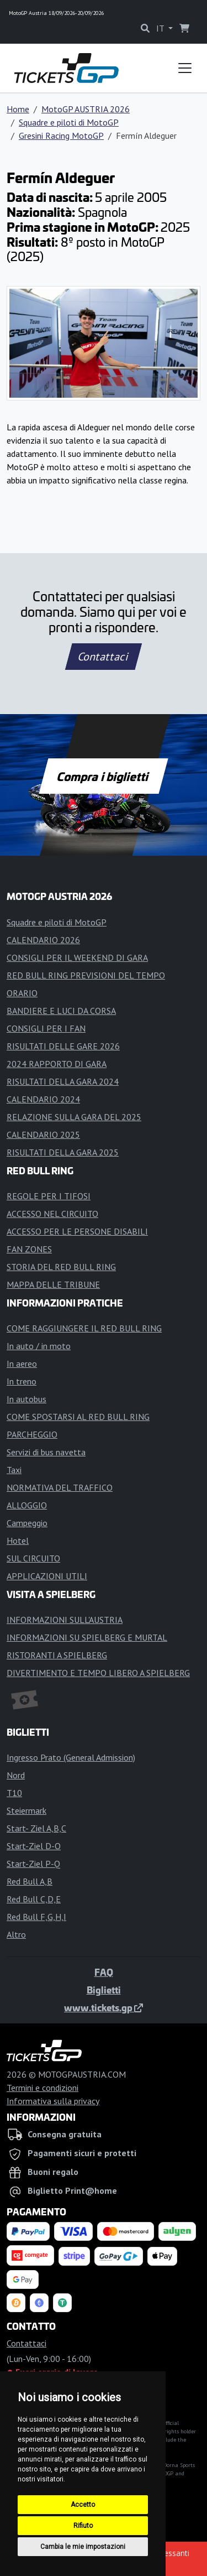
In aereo (22, 1363)
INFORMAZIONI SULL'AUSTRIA (65, 1619)
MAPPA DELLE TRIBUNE (53, 1284)
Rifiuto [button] (83, 2526)
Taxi (14, 1469)
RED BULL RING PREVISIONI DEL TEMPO (86, 975)
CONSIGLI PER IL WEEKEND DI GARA (77, 957)
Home (18, 109)
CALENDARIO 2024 (43, 1099)
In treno (21, 1381)
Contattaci (103, 656)
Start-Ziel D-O (34, 1845)
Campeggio (27, 1522)
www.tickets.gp (103, 2007)
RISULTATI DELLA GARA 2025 (63, 1152)
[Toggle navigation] (184, 68)
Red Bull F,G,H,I (36, 1916)
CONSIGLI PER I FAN (46, 1028)
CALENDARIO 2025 (43, 1134)
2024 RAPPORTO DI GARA (57, 1063)
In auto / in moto (39, 1345)
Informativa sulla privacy (53, 2100)
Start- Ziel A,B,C (36, 1828)
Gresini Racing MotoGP (61, 135)
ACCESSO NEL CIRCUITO (52, 1213)
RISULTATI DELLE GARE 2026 (63, 1046)
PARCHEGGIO (32, 1434)
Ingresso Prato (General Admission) (71, 1757)
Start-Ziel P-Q (33, 1863)
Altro (16, 1934)
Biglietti (104, 1989)
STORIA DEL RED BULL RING (61, 1266)
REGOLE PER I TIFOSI (49, 1195)
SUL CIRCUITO (33, 1558)
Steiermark (26, 1810)
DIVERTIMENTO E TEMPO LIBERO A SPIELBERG (98, 1672)
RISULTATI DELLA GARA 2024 (63, 1081)
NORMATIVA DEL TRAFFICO (60, 1487)
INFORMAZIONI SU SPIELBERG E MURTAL (87, 1637)
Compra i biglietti (103, 776)
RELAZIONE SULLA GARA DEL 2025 (74, 1116)
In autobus (26, 1398)
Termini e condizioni (42, 2087)
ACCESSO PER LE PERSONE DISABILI (77, 1231)
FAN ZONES (29, 1249)
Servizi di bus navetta (46, 1452)
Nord (16, 1775)
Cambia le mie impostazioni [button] (82, 2547)
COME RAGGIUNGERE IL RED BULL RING (84, 1328)
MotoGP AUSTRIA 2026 (85, 109)
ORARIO (22, 992)
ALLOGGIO (27, 1505)
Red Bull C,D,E (34, 1898)
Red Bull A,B (29, 1881)
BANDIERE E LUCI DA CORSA (61, 1010)
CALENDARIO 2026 (43, 939)
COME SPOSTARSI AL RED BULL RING (78, 1416)
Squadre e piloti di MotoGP (69, 122)
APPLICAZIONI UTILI (47, 1575)
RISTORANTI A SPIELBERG (57, 1655)
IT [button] (161, 28)
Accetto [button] (83, 2505)
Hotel (18, 1540)
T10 (14, 1792)
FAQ (103, 1972)
